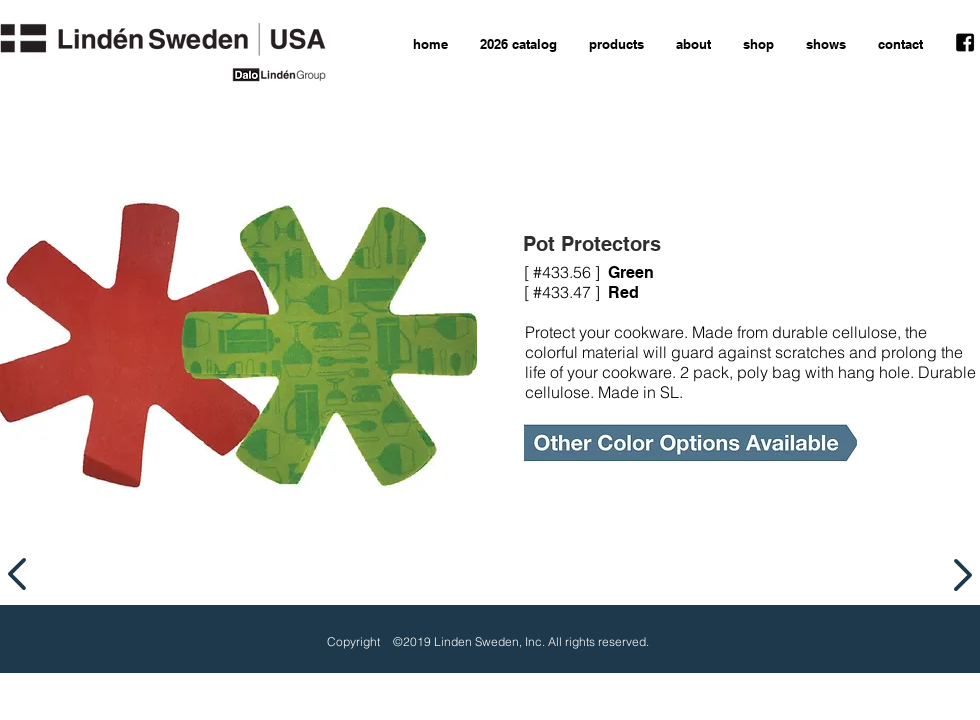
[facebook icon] (965, 43)
